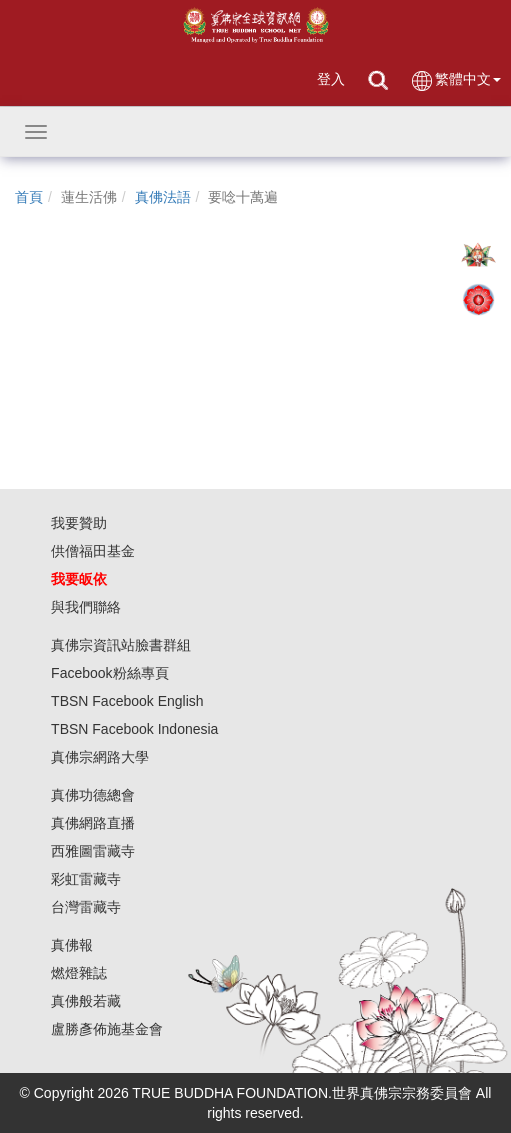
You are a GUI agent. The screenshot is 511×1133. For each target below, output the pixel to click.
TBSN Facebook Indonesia (134, 729)
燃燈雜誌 (79, 973)
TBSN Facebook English (127, 701)
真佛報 (72, 945)
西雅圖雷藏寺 (93, 851)
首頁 (29, 197)
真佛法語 (163, 197)
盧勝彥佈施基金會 (107, 1029)
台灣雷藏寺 (86, 907)
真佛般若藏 (86, 1001)
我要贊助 (79, 523)
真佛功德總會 (93, 795)
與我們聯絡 (86, 607)
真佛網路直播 (93, 823)
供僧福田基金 (93, 551)
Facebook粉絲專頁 (109, 673)
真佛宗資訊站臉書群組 (121, 645)
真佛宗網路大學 (100, 757)
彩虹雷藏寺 (86, 879)
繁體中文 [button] (455, 80)
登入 (331, 79)
